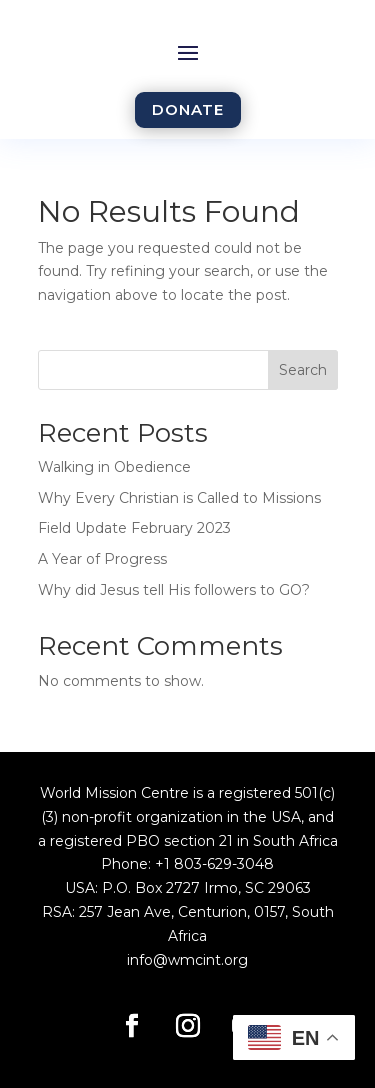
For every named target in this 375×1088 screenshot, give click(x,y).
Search (303, 370)
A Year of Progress (102, 559)
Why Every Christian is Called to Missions (179, 498)
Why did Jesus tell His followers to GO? (174, 590)
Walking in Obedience (114, 467)
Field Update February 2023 (134, 528)
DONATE (188, 109)
